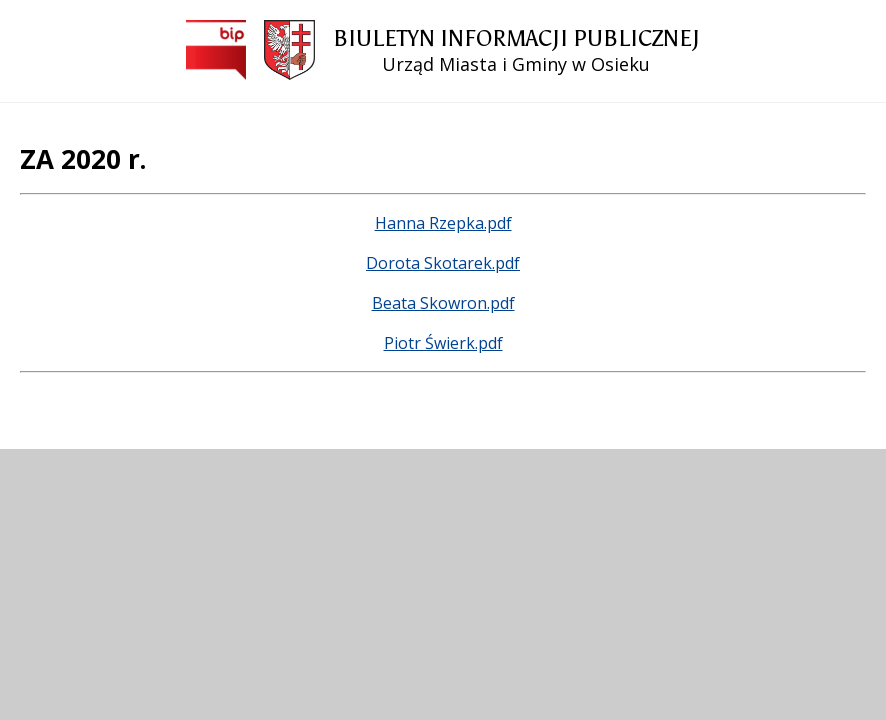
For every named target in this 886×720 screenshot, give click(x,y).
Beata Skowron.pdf (443, 303)
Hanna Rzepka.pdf (443, 223)
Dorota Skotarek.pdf (443, 263)
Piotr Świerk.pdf (443, 343)
